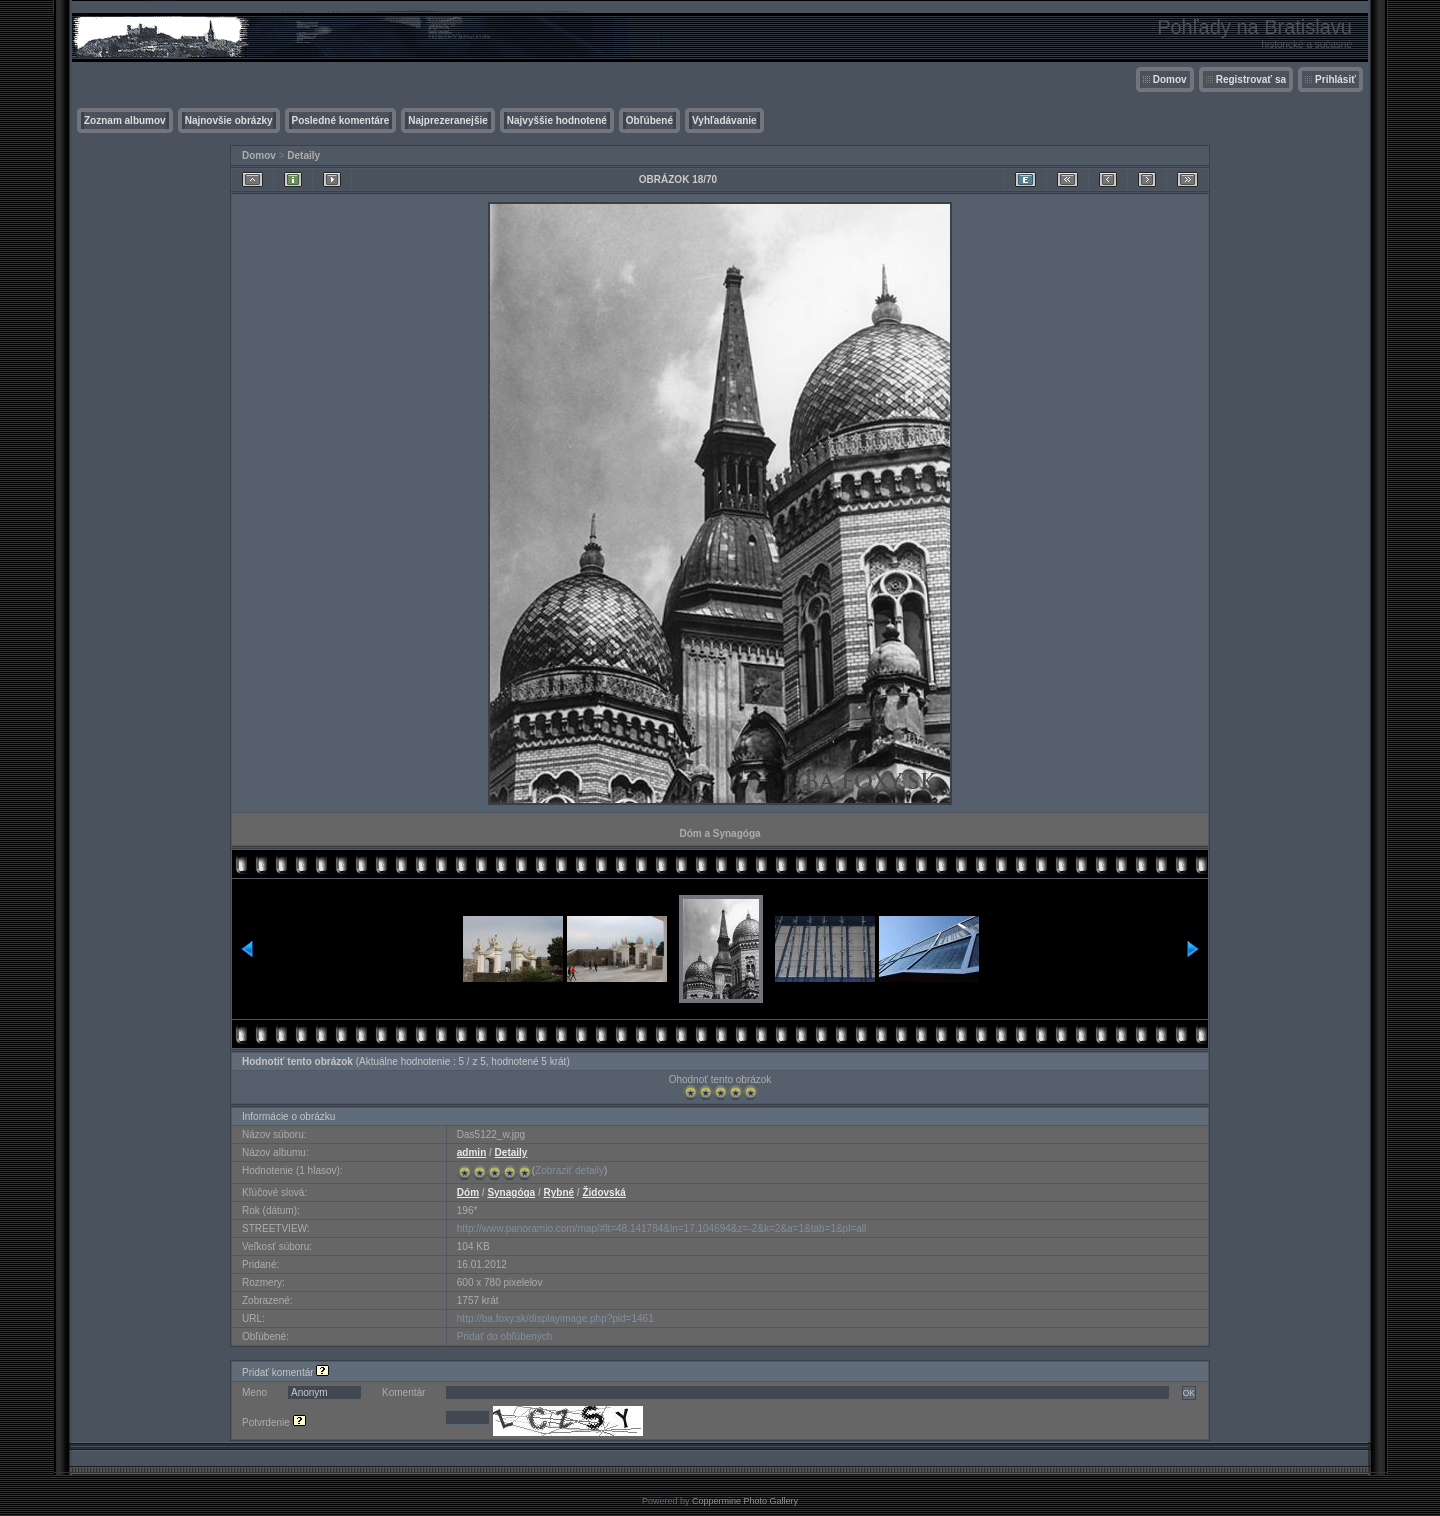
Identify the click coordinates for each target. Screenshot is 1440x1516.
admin (471, 1152)
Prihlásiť (1335, 79)
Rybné (559, 1192)
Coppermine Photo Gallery (745, 1501)
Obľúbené (649, 120)
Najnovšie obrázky (229, 120)
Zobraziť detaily (569, 1170)
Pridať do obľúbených (505, 1336)
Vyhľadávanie (724, 120)
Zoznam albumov (125, 120)
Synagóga (511, 1192)
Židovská (603, 1192)
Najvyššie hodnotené (557, 120)
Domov (1170, 79)
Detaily (303, 155)
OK (1189, 1393)
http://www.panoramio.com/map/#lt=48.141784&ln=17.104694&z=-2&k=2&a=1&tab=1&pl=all (661, 1228)
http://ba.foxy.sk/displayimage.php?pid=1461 (555, 1318)
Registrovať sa (1251, 79)
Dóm (468, 1192)
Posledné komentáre (341, 120)
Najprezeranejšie (448, 120)
